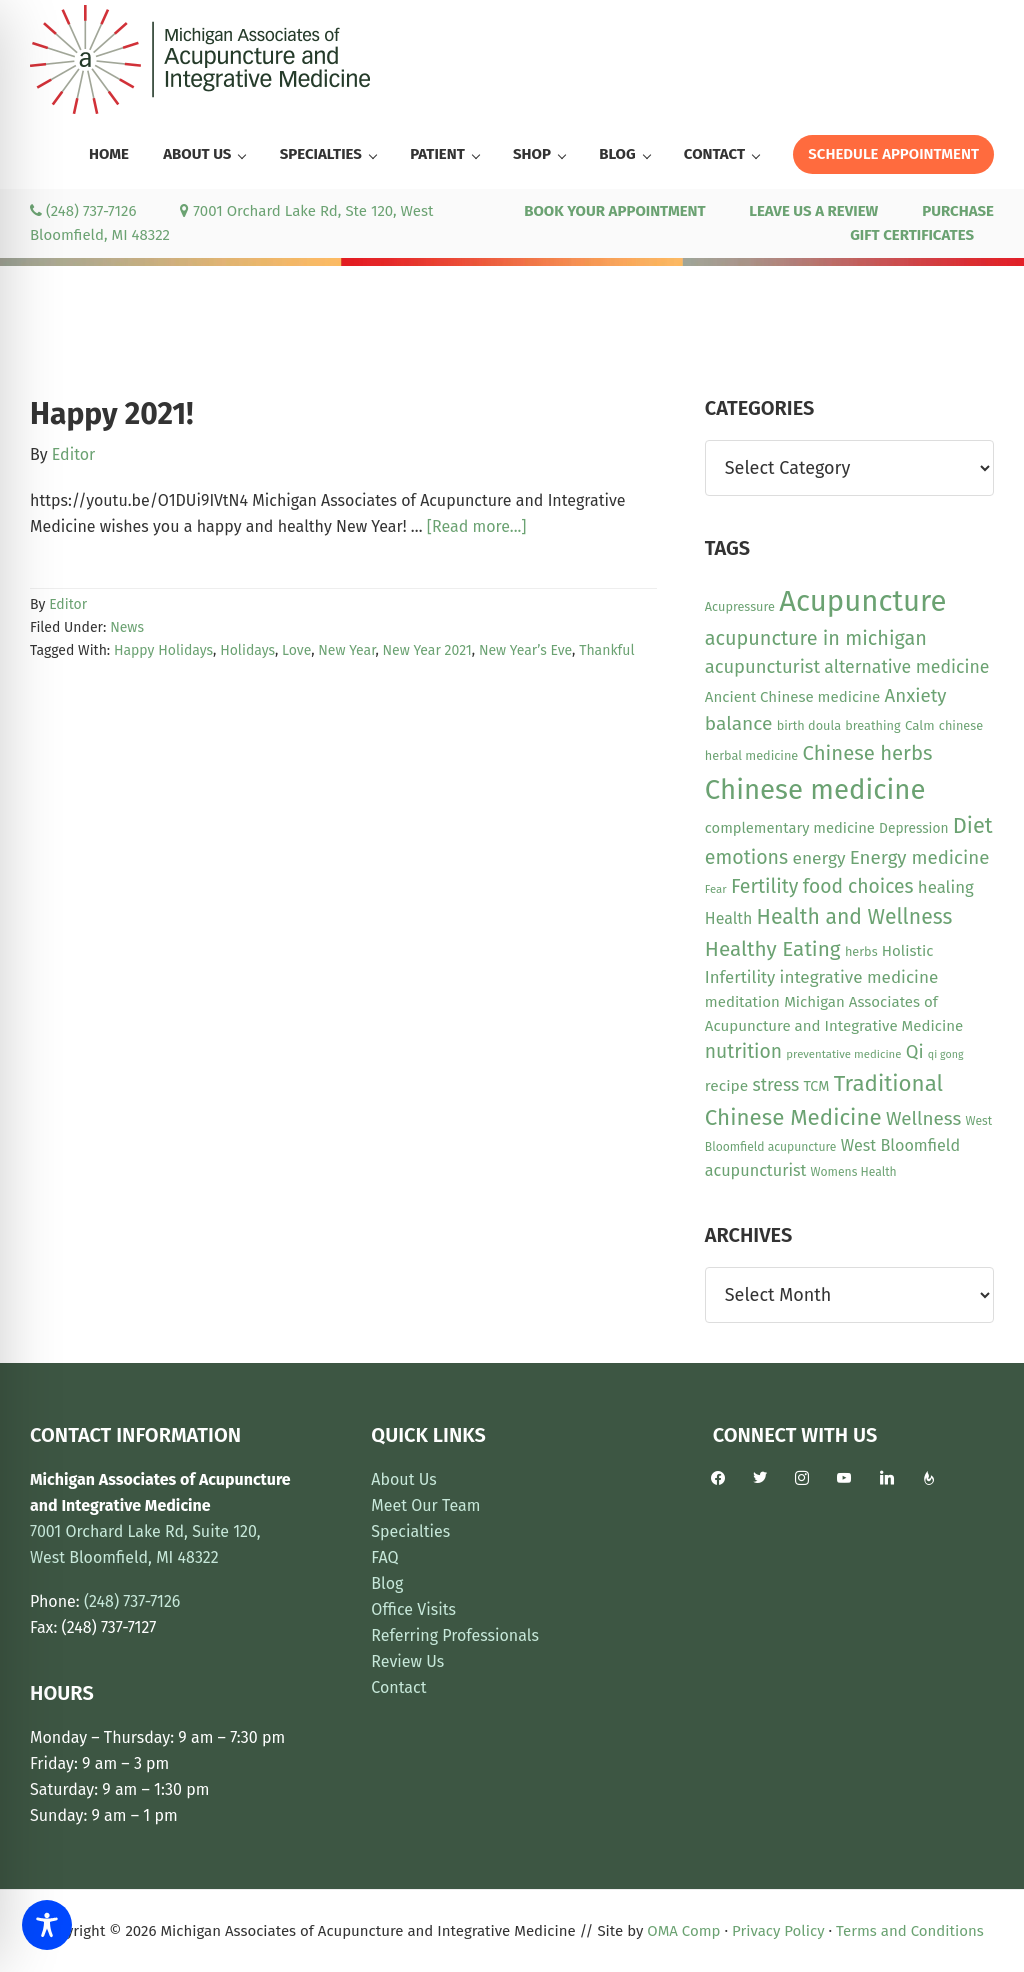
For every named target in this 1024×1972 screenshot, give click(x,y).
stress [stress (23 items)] (775, 1085)
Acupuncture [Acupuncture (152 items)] (862, 601)
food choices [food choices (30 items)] (858, 886)
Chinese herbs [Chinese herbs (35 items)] (868, 753)
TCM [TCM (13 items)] (816, 1086)
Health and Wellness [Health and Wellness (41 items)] (855, 917)
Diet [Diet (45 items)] (973, 826)
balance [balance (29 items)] (739, 723)
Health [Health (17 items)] (729, 918)
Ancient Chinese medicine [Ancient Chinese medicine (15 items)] (793, 697)
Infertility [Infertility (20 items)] (740, 977)
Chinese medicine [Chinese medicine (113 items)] (815, 789)
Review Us (407, 1661)
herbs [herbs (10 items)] (861, 951)
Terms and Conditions (910, 1931)
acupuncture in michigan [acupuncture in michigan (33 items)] (816, 638)
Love (296, 650)
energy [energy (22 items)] (818, 858)
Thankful (606, 650)
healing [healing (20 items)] (946, 887)
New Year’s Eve (525, 650)
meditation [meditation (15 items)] (742, 1002)
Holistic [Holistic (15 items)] (908, 951)
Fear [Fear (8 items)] (716, 889)
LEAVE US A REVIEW (813, 211)
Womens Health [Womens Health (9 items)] (854, 1172)
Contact (398, 1687)
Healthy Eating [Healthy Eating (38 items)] (773, 949)
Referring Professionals (455, 1635)
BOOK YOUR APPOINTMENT (614, 211)
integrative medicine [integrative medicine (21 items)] (859, 977)
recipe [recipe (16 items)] (726, 1086)
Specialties (410, 1531)
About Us (403, 1479)
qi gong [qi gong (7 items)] (946, 1054)
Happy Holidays (163, 650)
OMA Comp (683, 1931)
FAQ (384, 1557)
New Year (346, 650)
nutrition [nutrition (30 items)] (743, 1051)
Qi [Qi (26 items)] (915, 1052)
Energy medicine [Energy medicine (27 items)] (920, 858)
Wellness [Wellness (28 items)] (923, 1118)
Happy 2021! (111, 414)
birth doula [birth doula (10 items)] (809, 725)
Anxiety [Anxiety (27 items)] (916, 696)
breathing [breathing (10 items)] (872, 725)
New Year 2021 (427, 650)
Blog (387, 1583)
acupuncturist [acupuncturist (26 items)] (762, 667)
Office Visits (413, 1609)
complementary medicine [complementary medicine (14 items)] (790, 828)
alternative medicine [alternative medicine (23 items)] (906, 667)
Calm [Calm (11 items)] (920, 726)
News (127, 627)
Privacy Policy (778, 1931)
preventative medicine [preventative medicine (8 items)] (843, 1054)
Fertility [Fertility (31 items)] (765, 886)
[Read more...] (477, 527)
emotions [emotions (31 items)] (746, 857)
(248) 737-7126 (83, 211)
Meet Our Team (425, 1505)
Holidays (247, 650)
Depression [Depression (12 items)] (913, 828)
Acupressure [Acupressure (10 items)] (740, 606)
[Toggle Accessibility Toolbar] (47, 1925)
